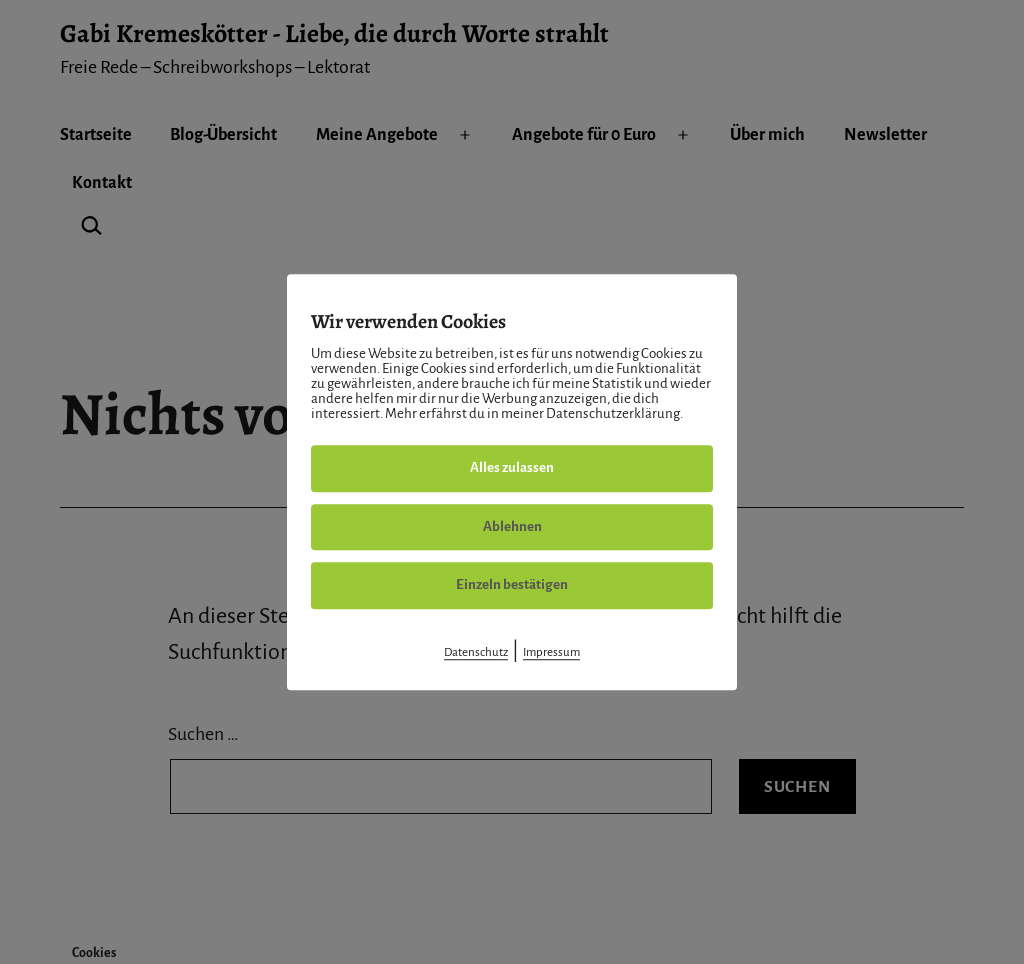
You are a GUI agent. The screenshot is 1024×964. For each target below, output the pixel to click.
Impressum (551, 652)
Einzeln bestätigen (512, 584)
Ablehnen (512, 526)
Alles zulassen (512, 467)
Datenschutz (476, 652)
